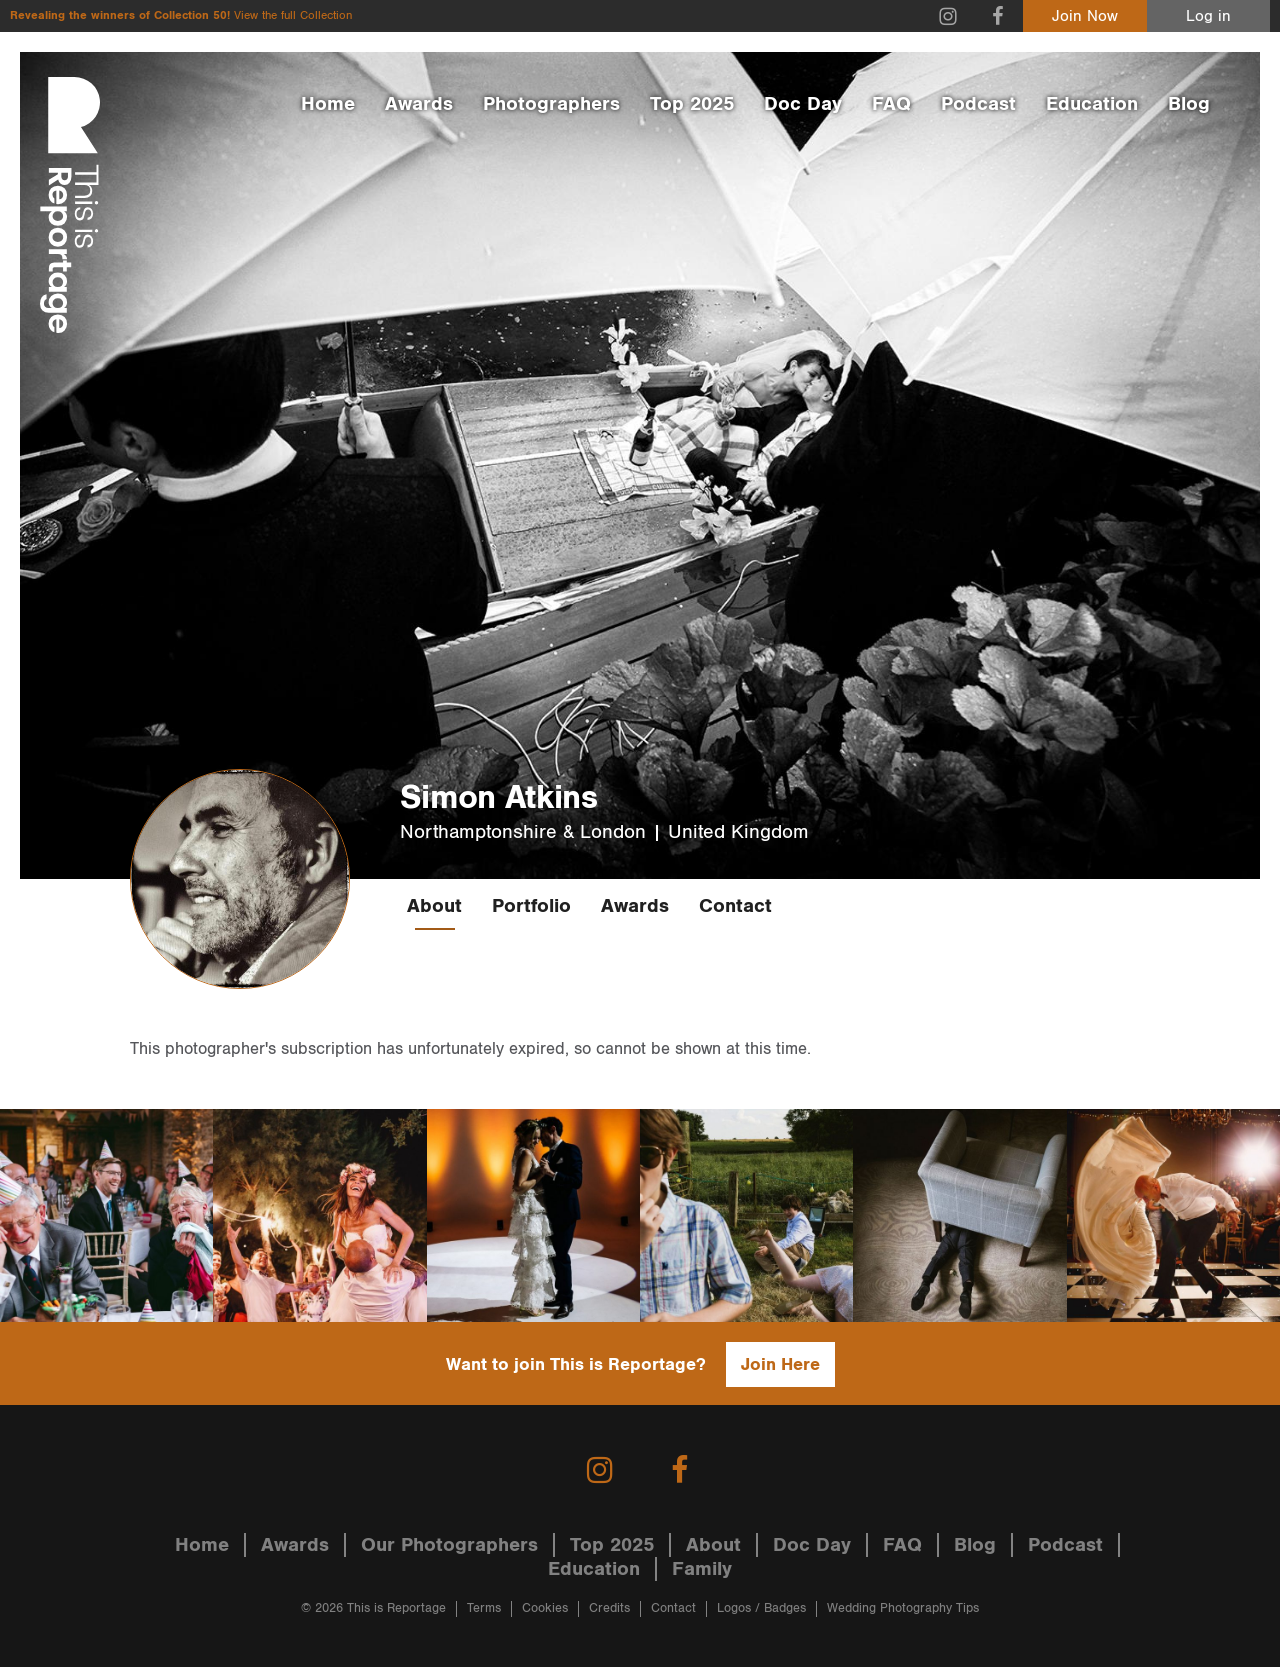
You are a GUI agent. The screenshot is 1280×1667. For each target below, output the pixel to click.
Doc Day (803, 104)
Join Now (1085, 16)
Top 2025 (692, 104)
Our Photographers (449, 1545)
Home (328, 104)
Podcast (978, 104)
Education (1092, 104)
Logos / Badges (761, 1608)
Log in (1208, 16)
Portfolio (531, 906)
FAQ (891, 104)
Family (702, 1569)
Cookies (545, 1608)
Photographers (551, 104)
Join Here (780, 1364)
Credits (609, 1608)
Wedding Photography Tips (903, 1608)
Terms (484, 1608)
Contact (735, 906)
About (434, 906)
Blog (1189, 104)
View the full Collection (293, 15)
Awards (419, 104)
